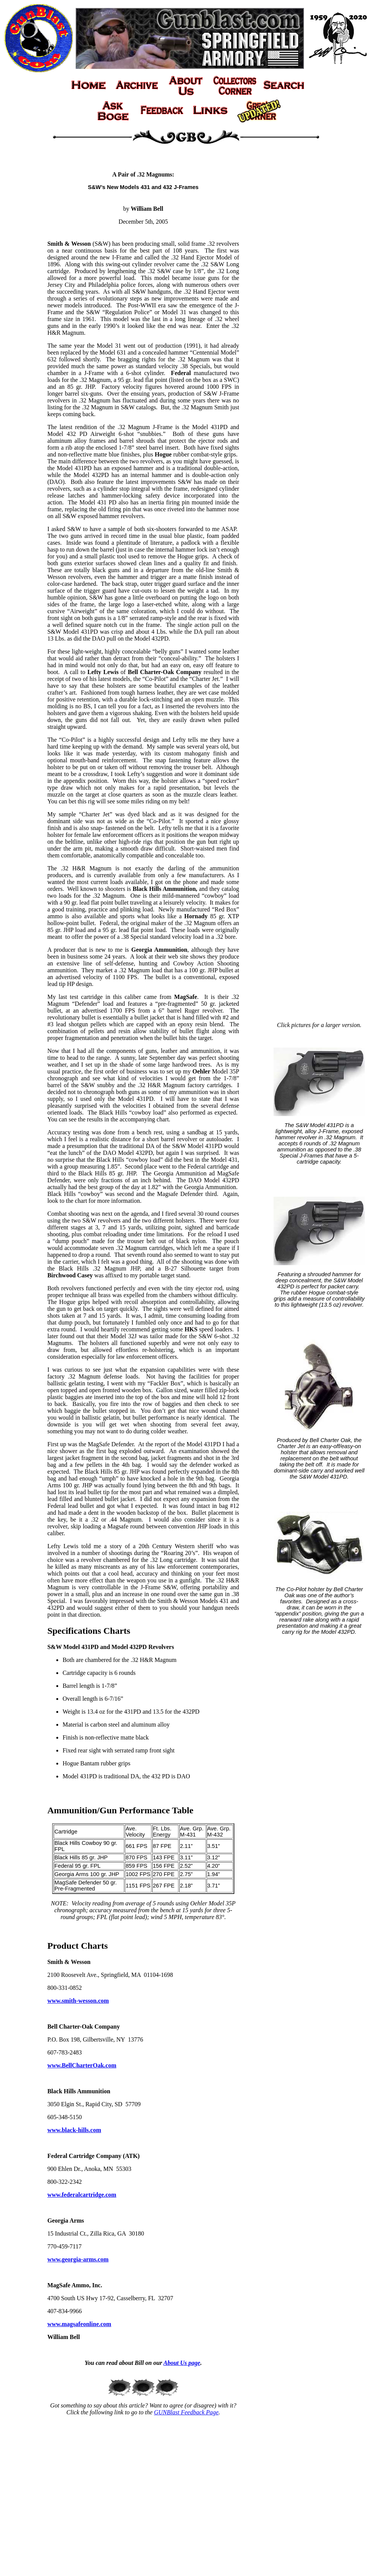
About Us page (182, 2363)
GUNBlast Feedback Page (186, 2412)
